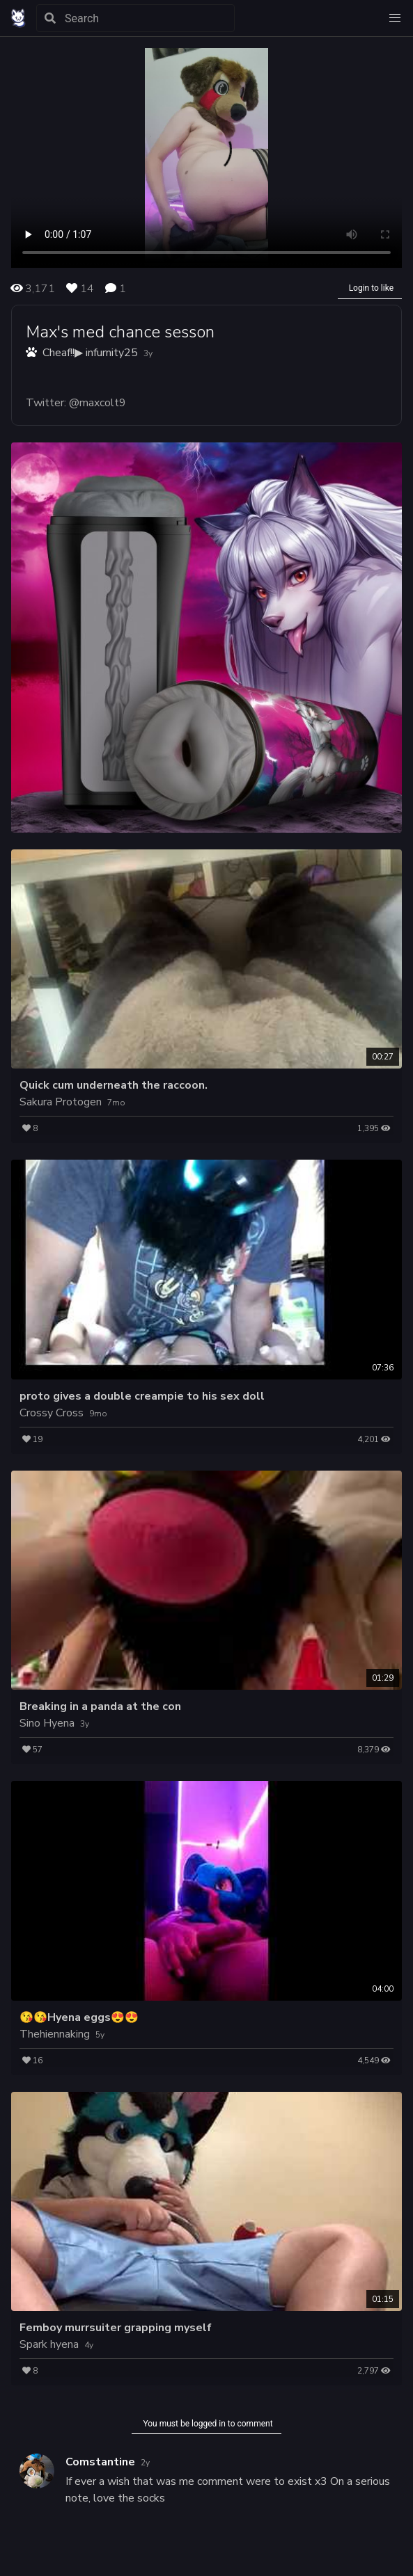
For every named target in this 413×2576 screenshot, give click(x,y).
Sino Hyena (47, 1723)
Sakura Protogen (61, 1102)
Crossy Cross (52, 1413)
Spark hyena (49, 2344)
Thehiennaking (55, 2034)
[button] (395, 18)
